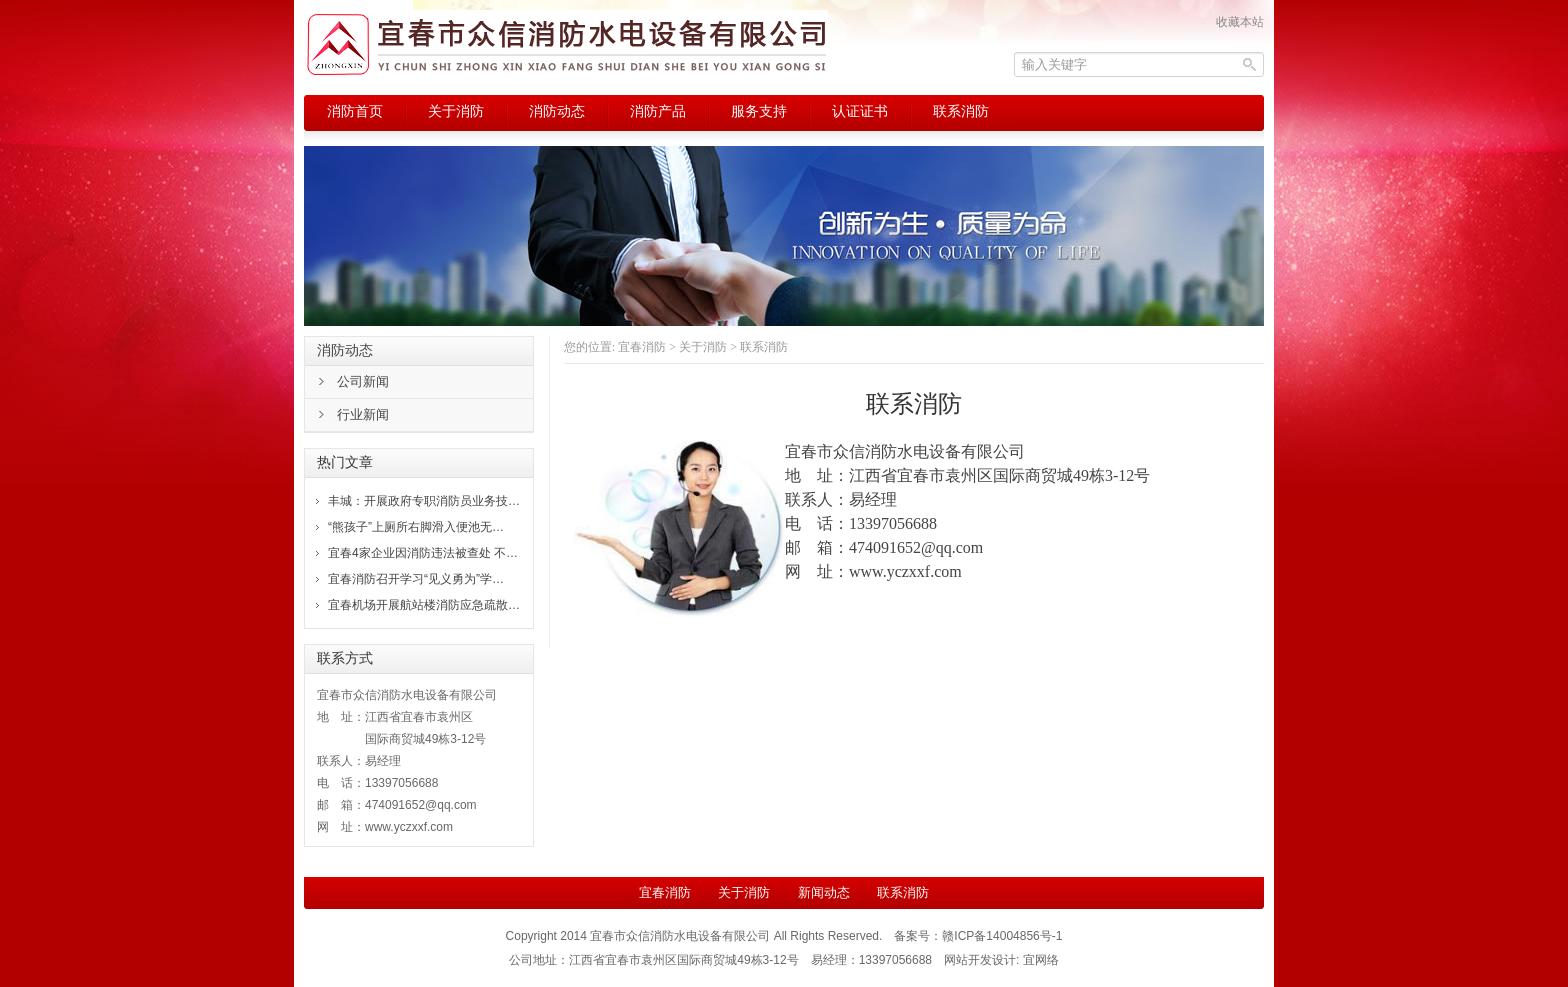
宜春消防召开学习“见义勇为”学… (416, 579)
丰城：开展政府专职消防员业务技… (424, 501)
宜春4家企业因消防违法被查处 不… (423, 553)
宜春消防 (642, 347)
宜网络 (1041, 960)
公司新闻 (363, 381)
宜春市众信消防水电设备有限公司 (680, 936)
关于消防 (703, 347)
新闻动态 (824, 892)
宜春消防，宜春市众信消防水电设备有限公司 (566, 45)
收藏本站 (1240, 22)
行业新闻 (363, 414)
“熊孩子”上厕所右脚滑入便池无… (416, 527)
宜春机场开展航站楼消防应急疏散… (424, 605)
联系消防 (903, 892)
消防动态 (345, 350)
